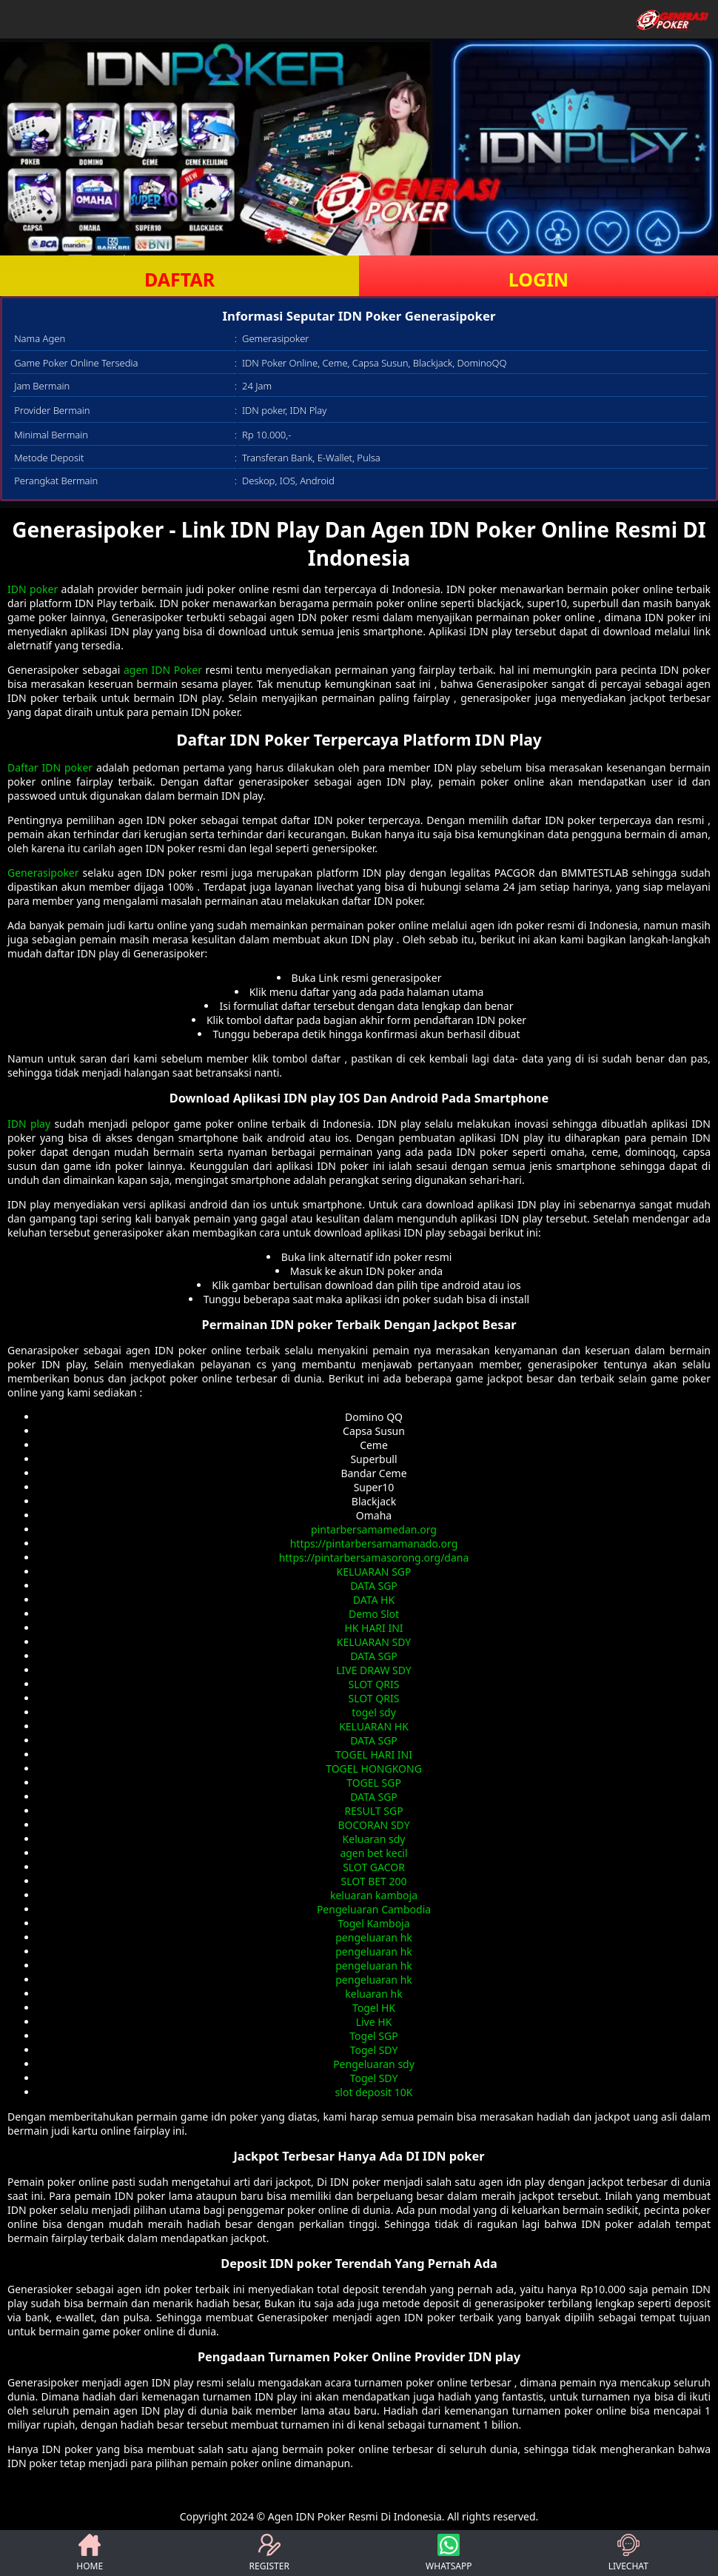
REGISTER (269, 2553)
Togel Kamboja (373, 1923)
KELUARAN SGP (374, 1572)
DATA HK (374, 1600)
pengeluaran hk (373, 1937)
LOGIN (538, 279)
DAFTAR (179, 279)
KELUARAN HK (374, 1726)
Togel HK (373, 2008)
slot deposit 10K (374, 2092)
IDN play (28, 1124)
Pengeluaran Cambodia (374, 1909)
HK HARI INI (373, 1628)
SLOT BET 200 (373, 1881)
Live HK (374, 2022)
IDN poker (32, 589)
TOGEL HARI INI (373, 1754)
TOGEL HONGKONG (374, 1769)
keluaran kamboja (373, 1895)
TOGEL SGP (373, 1783)
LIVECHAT (628, 2553)
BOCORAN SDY (373, 1825)
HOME (89, 2553)
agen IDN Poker (163, 670)
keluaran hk (373, 1994)
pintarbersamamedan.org (374, 1529)
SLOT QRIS (374, 1684)
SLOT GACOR (374, 1867)
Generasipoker (43, 873)
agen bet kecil (373, 1853)
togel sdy (374, 1712)
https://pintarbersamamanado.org (374, 1543)
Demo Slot (374, 1614)
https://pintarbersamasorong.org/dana (374, 1557)
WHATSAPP (449, 2553)
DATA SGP (373, 1586)
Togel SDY (374, 2050)
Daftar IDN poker (50, 767)
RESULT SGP (373, 1811)
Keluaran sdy (374, 1839)
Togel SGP (373, 2036)
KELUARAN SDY (374, 1642)
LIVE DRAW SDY (374, 1670)
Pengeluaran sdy (374, 2064)
